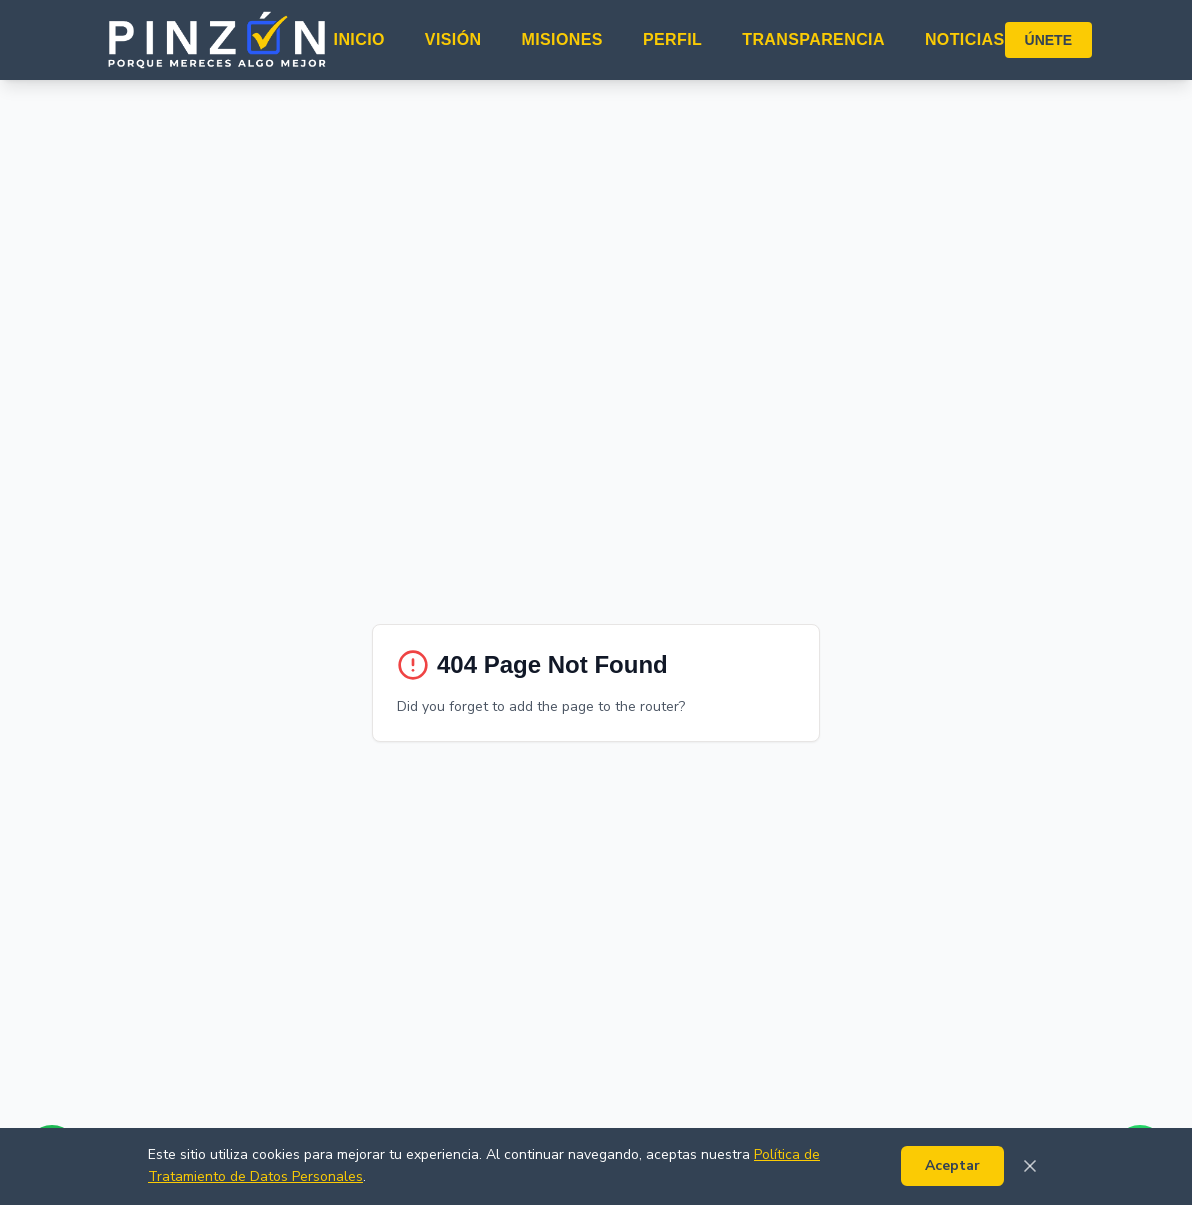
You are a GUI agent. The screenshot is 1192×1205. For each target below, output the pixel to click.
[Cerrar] (1030, 1166)
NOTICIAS (965, 39)
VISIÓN (453, 39)
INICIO (359, 39)
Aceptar (952, 1165)
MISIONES (561, 39)
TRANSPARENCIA (813, 39)
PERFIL (672, 39)
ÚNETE (1048, 40)
